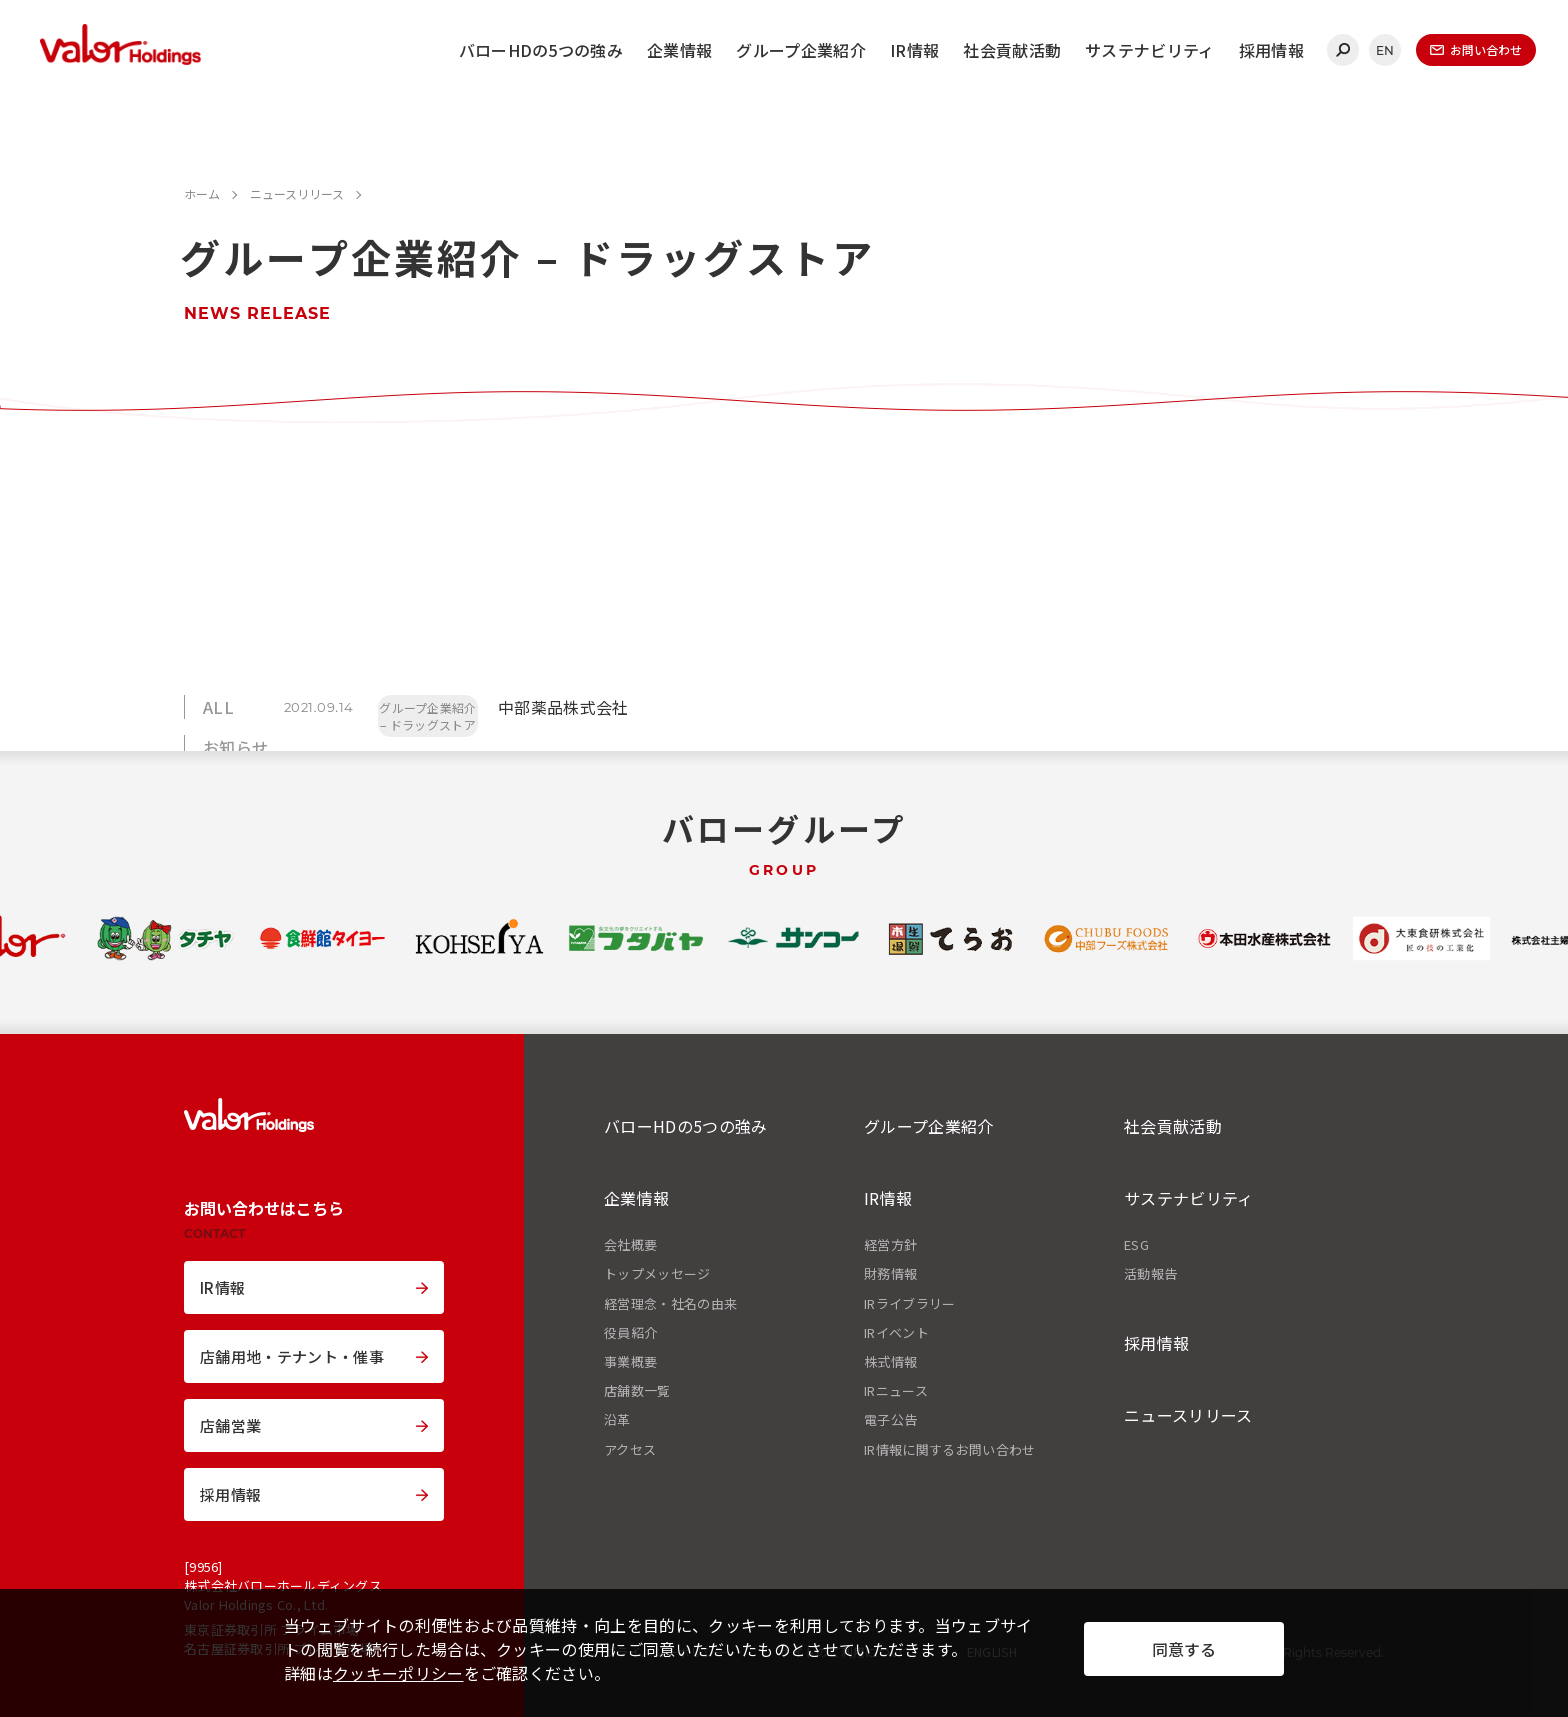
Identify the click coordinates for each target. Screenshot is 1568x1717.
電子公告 (890, 1420)
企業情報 (679, 50)
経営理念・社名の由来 (670, 1304)
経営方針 (890, 1245)
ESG (1136, 1245)
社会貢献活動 (1012, 50)
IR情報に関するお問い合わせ (949, 1450)
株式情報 (890, 1362)
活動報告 (1150, 1274)
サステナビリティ (1150, 50)
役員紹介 (630, 1333)
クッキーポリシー (398, 1673)
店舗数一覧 (637, 1391)
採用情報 (1271, 50)
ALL (218, 707)
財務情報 (890, 1274)
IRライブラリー (910, 1304)
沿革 (617, 1420)
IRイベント (896, 1333)
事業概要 (630, 1362)
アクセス (630, 1450)
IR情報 (914, 50)
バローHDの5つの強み (541, 50)
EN (1385, 50)
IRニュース (896, 1391)
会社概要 (630, 1245)
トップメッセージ (657, 1274)
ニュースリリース (1188, 1415)
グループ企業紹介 (801, 50)
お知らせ (235, 747)
